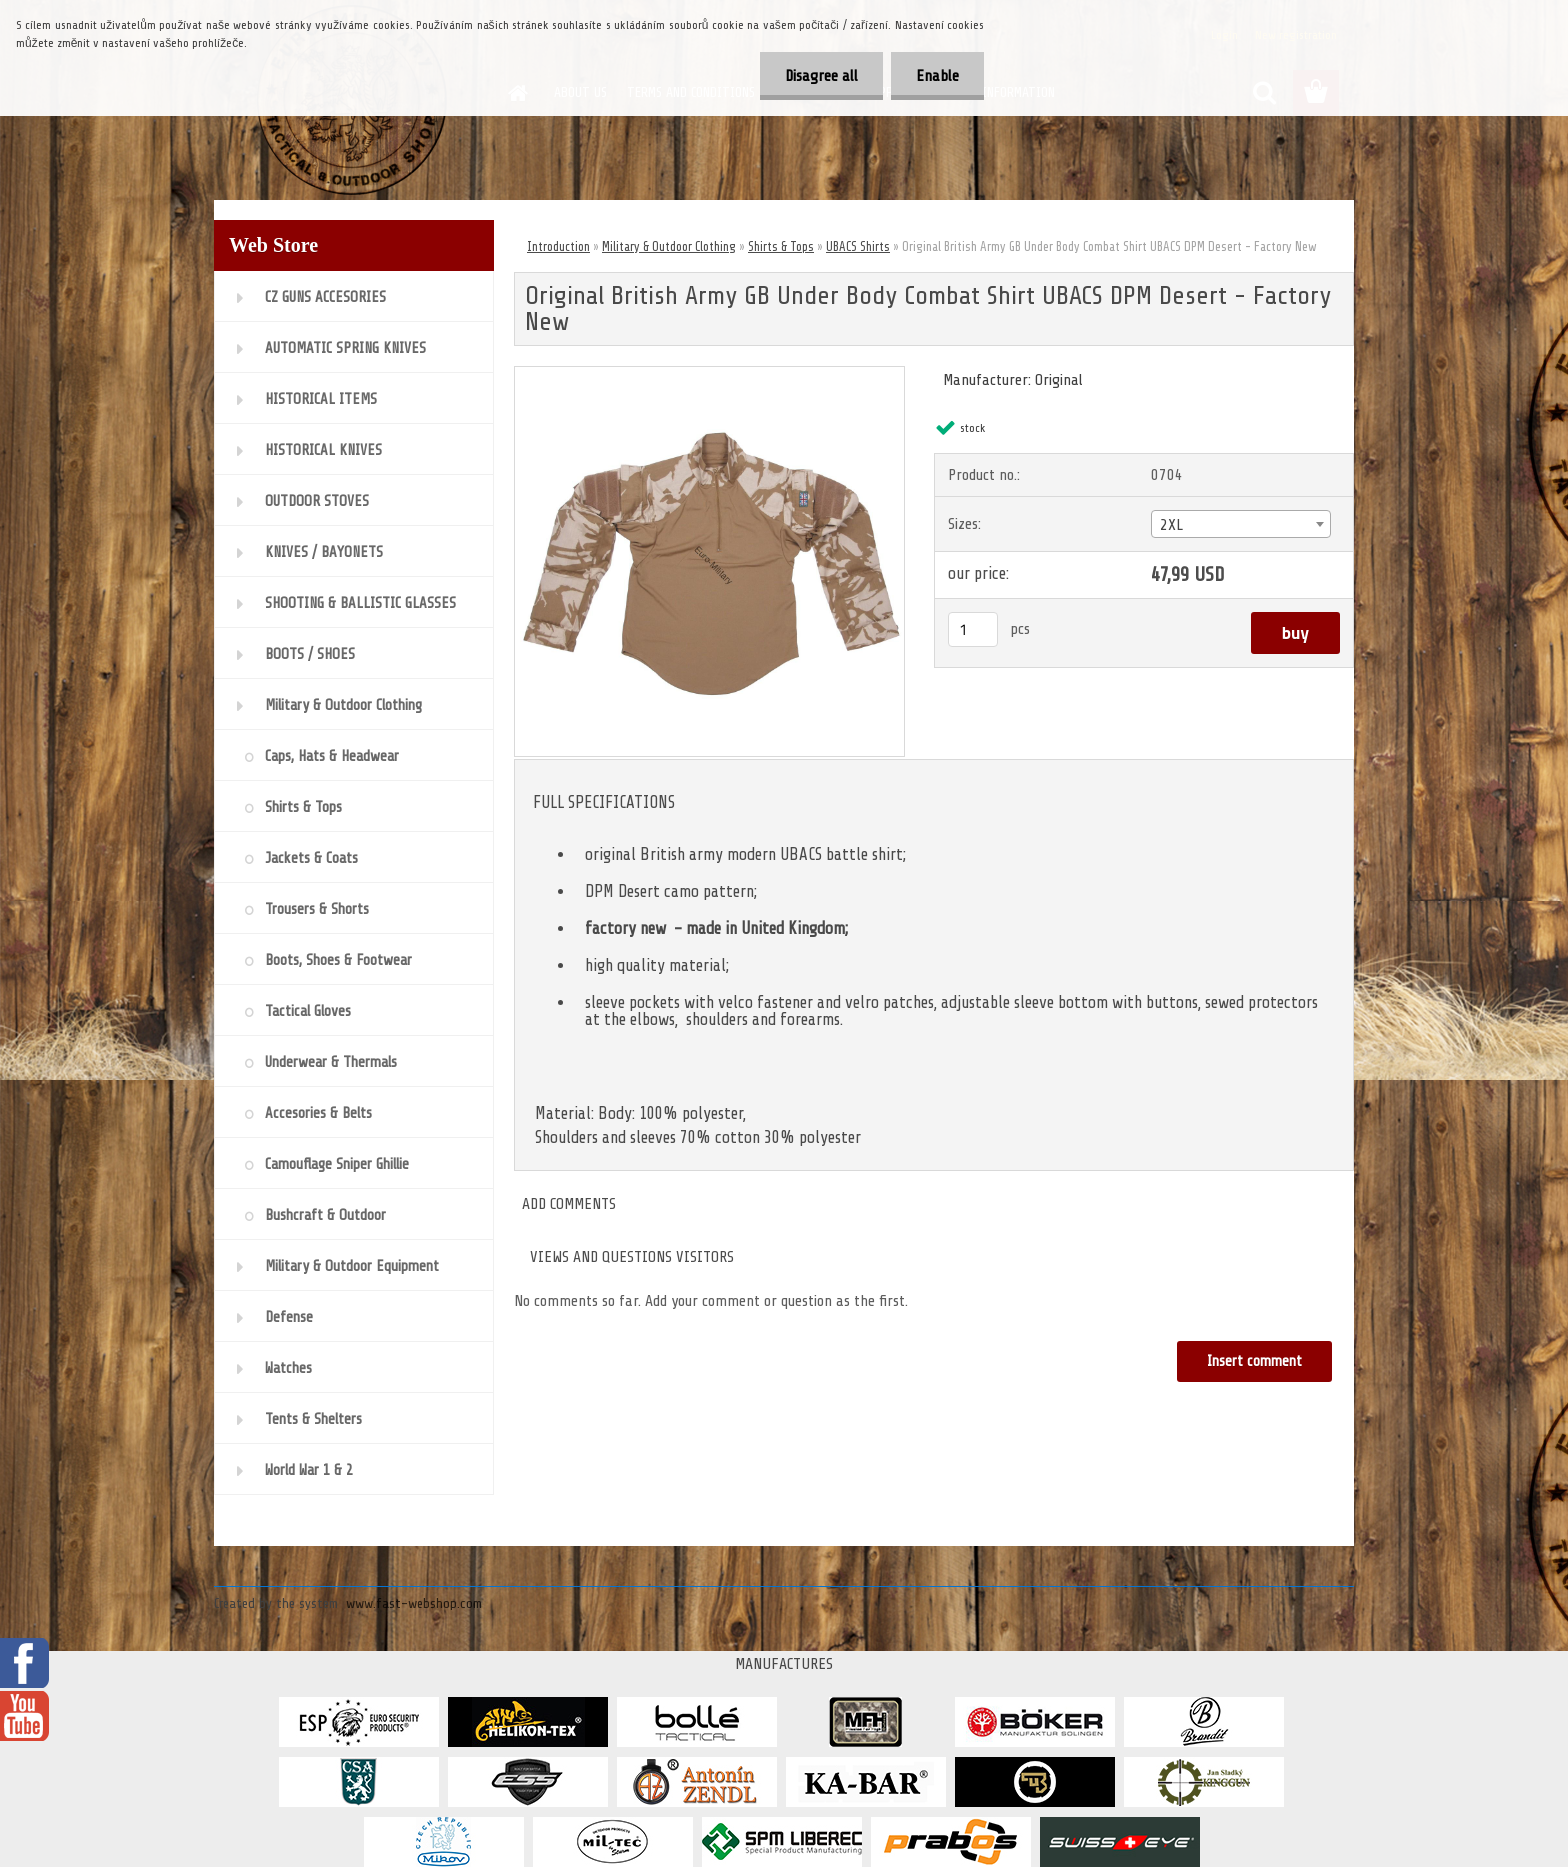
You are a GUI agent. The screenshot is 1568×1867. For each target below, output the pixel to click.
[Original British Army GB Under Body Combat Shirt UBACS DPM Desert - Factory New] (709, 375)
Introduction (558, 246)
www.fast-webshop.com (414, 1603)
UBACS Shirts (858, 246)
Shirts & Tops (781, 246)
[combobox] (1240, 524)
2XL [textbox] (1171, 525)
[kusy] (973, 629)
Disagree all (821, 76)
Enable (937, 76)
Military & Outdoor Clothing (669, 246)
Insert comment (1254, 1361)
